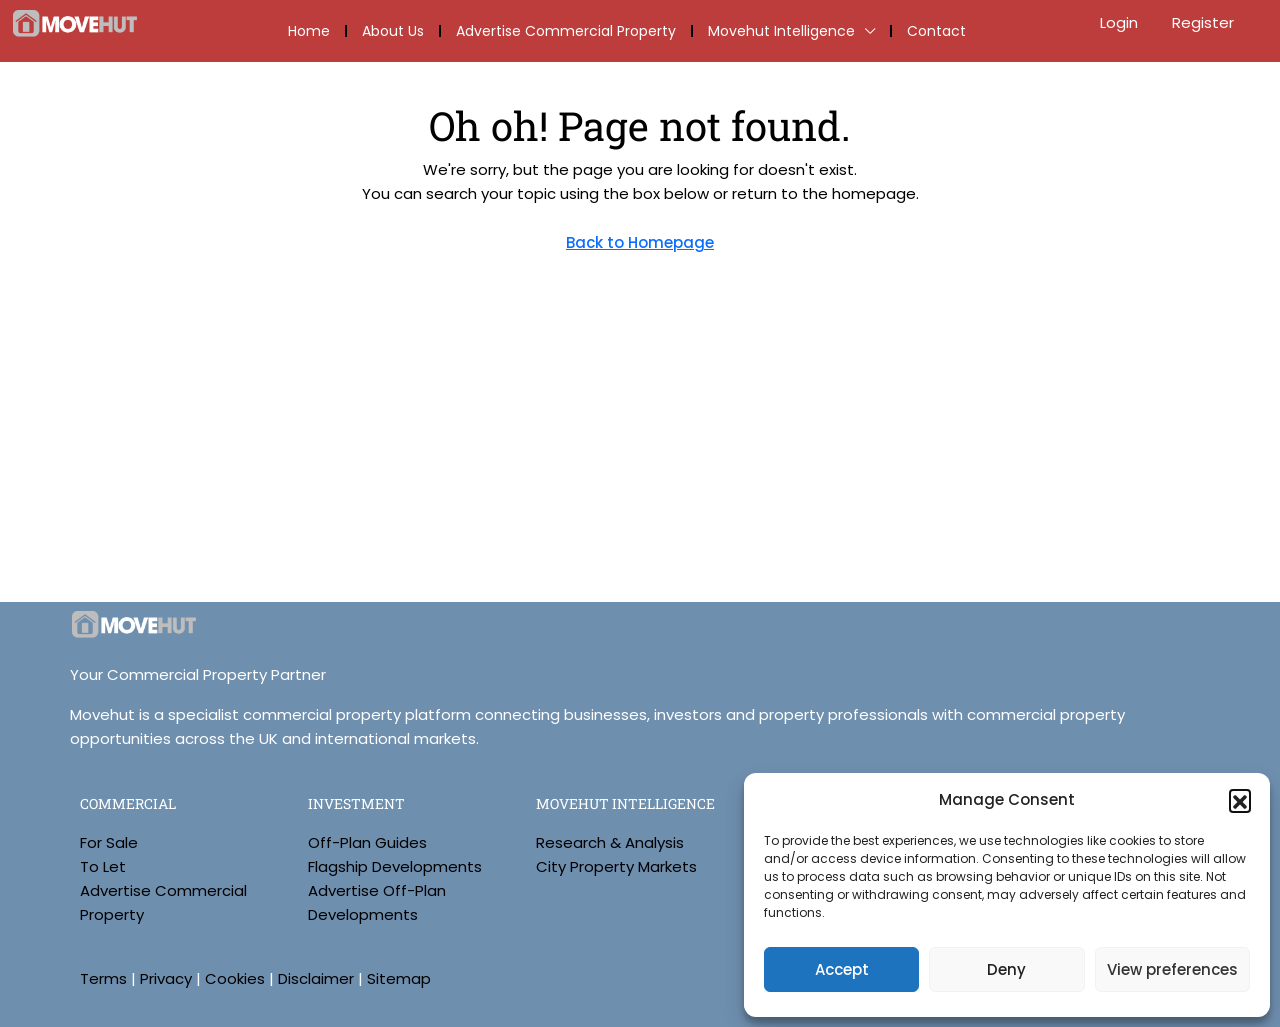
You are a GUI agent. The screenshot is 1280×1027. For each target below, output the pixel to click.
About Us (393, 31)
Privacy (166, 978)
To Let (103, 866)
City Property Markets (616, 866)
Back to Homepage (640, 242)
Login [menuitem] (1121, 22)
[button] (1240, 800)
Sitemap (399, 978)
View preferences (1172, 969)
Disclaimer (316, 978)
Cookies (235, 978)
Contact (936, 31)
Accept (842, 969)
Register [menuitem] (1203, 22)
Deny (1006, 969)
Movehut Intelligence (781, 31)
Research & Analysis (610, 842)
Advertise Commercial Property (566, 31)
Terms (103, 978)
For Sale (109, 842)
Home (309, 31)
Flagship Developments (395, 866)
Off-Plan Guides (367, 842)
